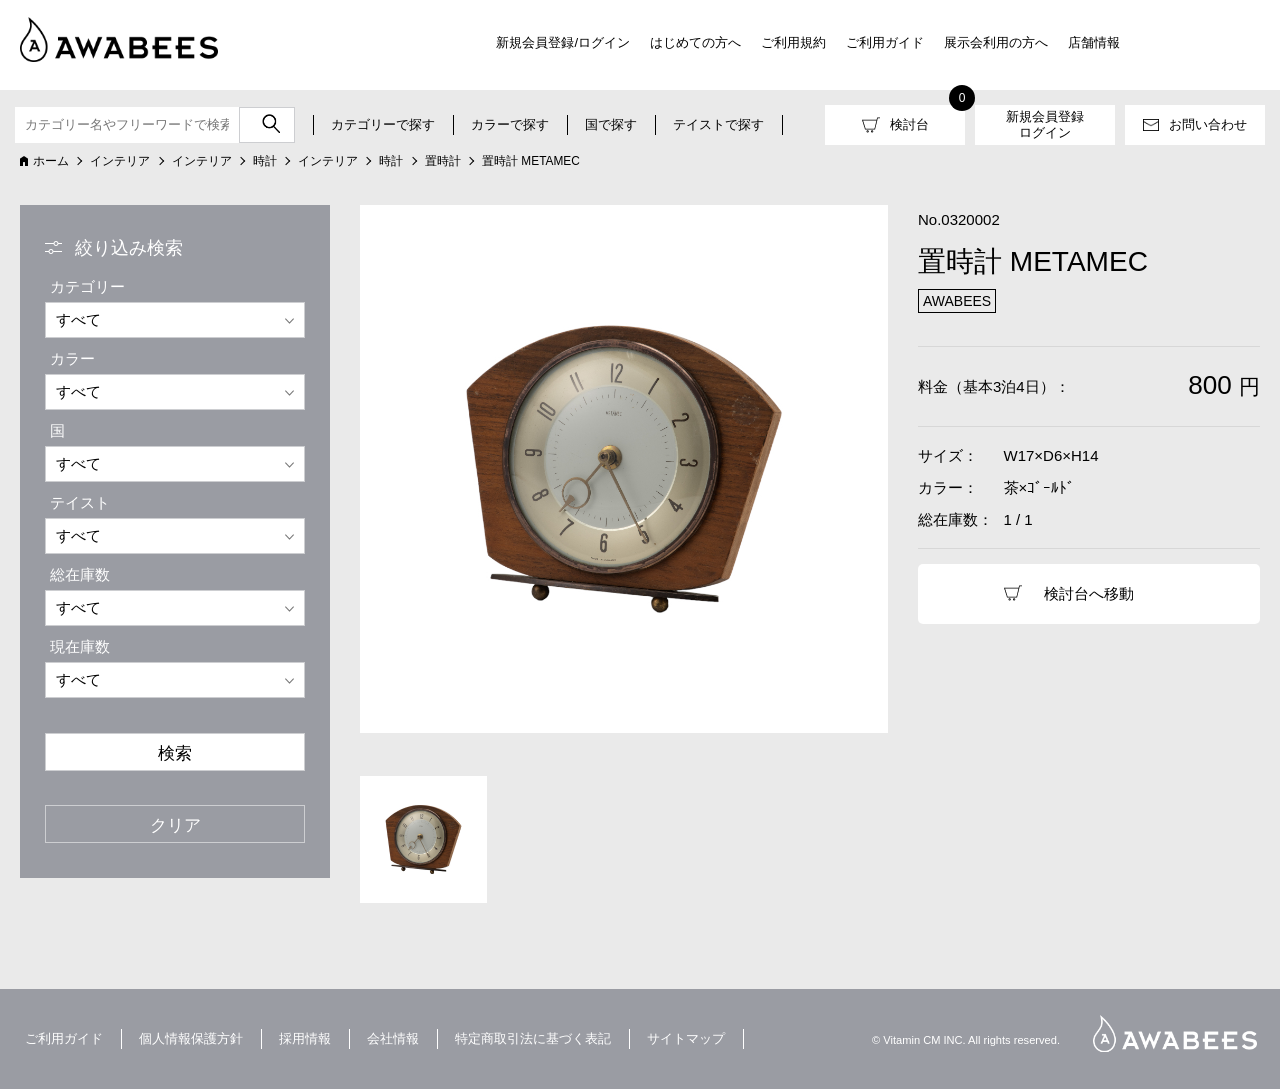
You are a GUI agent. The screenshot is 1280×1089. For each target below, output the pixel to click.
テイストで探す (718, 124)
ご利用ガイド (885, 42)
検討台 (909, 124)
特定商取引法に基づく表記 (533, 1038)
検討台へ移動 (1089, 593)
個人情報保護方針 (191, 1038)
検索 (175, 753)
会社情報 (393, 1038)
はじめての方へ (695, 42)
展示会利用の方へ (996, 42)
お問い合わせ (1208, 124)
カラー (72, 358)
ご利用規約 (793, 42)
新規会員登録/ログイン (563, 42)
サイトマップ (686, 1038)
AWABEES (1175, 1033)
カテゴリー (87, 286)
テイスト (80, 502)
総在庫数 (80, 574)
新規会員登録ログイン (1045, 124)
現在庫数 (80, 646)
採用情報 (305, 1038)
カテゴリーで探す (383, 124)
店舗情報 (1094, 42)
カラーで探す (510, 124)
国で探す (611, 124)
